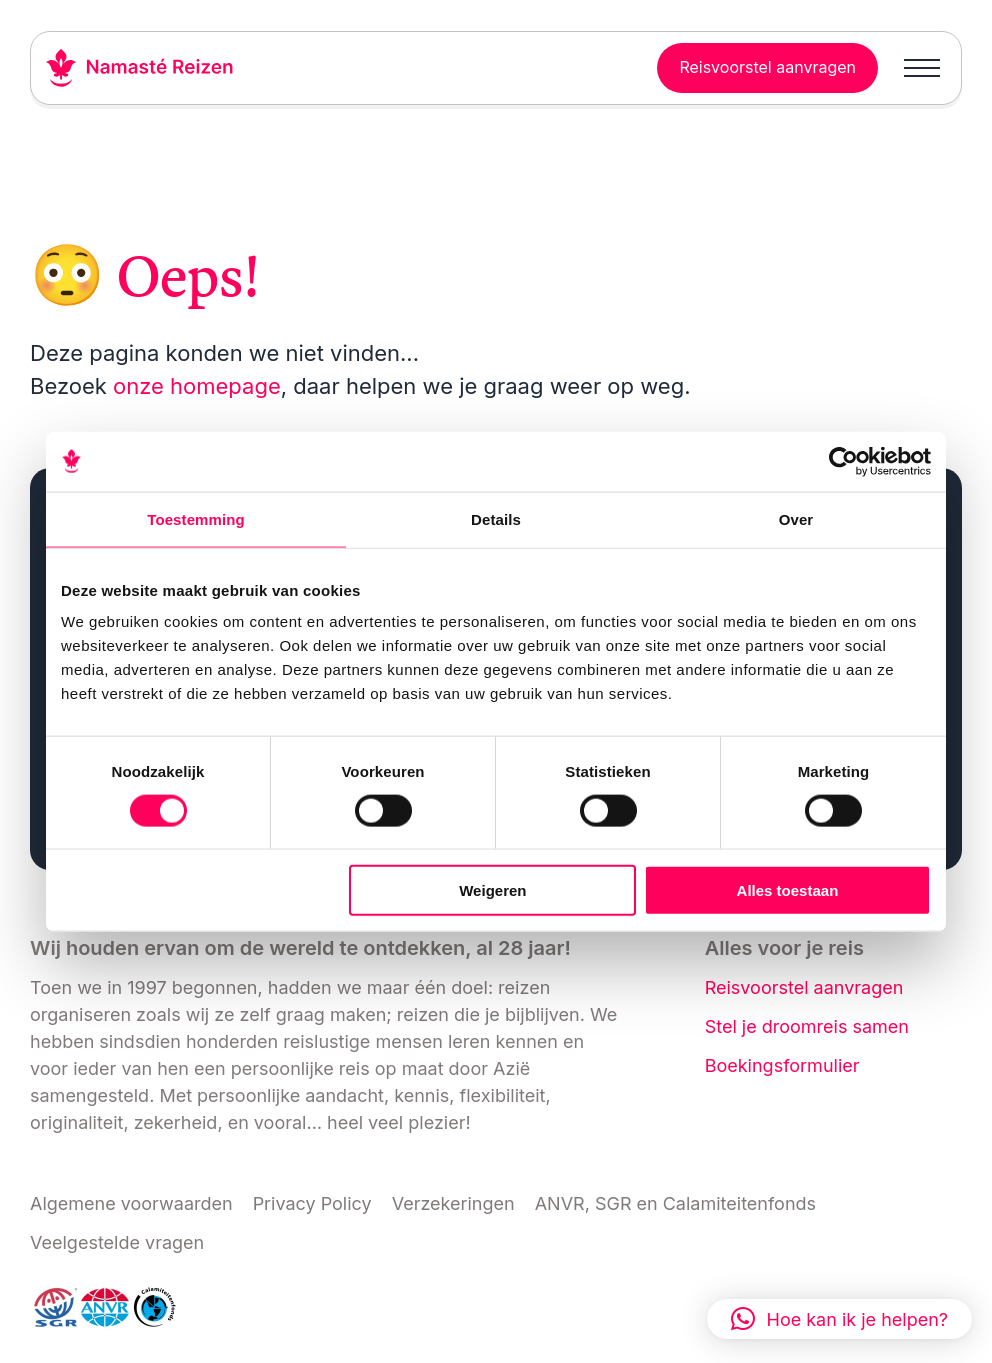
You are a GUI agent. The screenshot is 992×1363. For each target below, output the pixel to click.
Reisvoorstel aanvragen (804, 987)
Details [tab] (496, 518)
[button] (839, 1319)
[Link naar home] (140, 68)
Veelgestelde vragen (117, 1242)
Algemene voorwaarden (131, 1203)
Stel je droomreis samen (807, 1026)
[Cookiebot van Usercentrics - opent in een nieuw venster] (843, 461)
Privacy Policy (312, 1203)
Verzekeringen (453, 1203)
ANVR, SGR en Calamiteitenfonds (675, 1203)
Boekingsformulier (782, 1065)
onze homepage (197, 386)
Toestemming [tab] (196, 518)
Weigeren (492, 890)
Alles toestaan (788, 890)
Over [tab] (796, 518)
